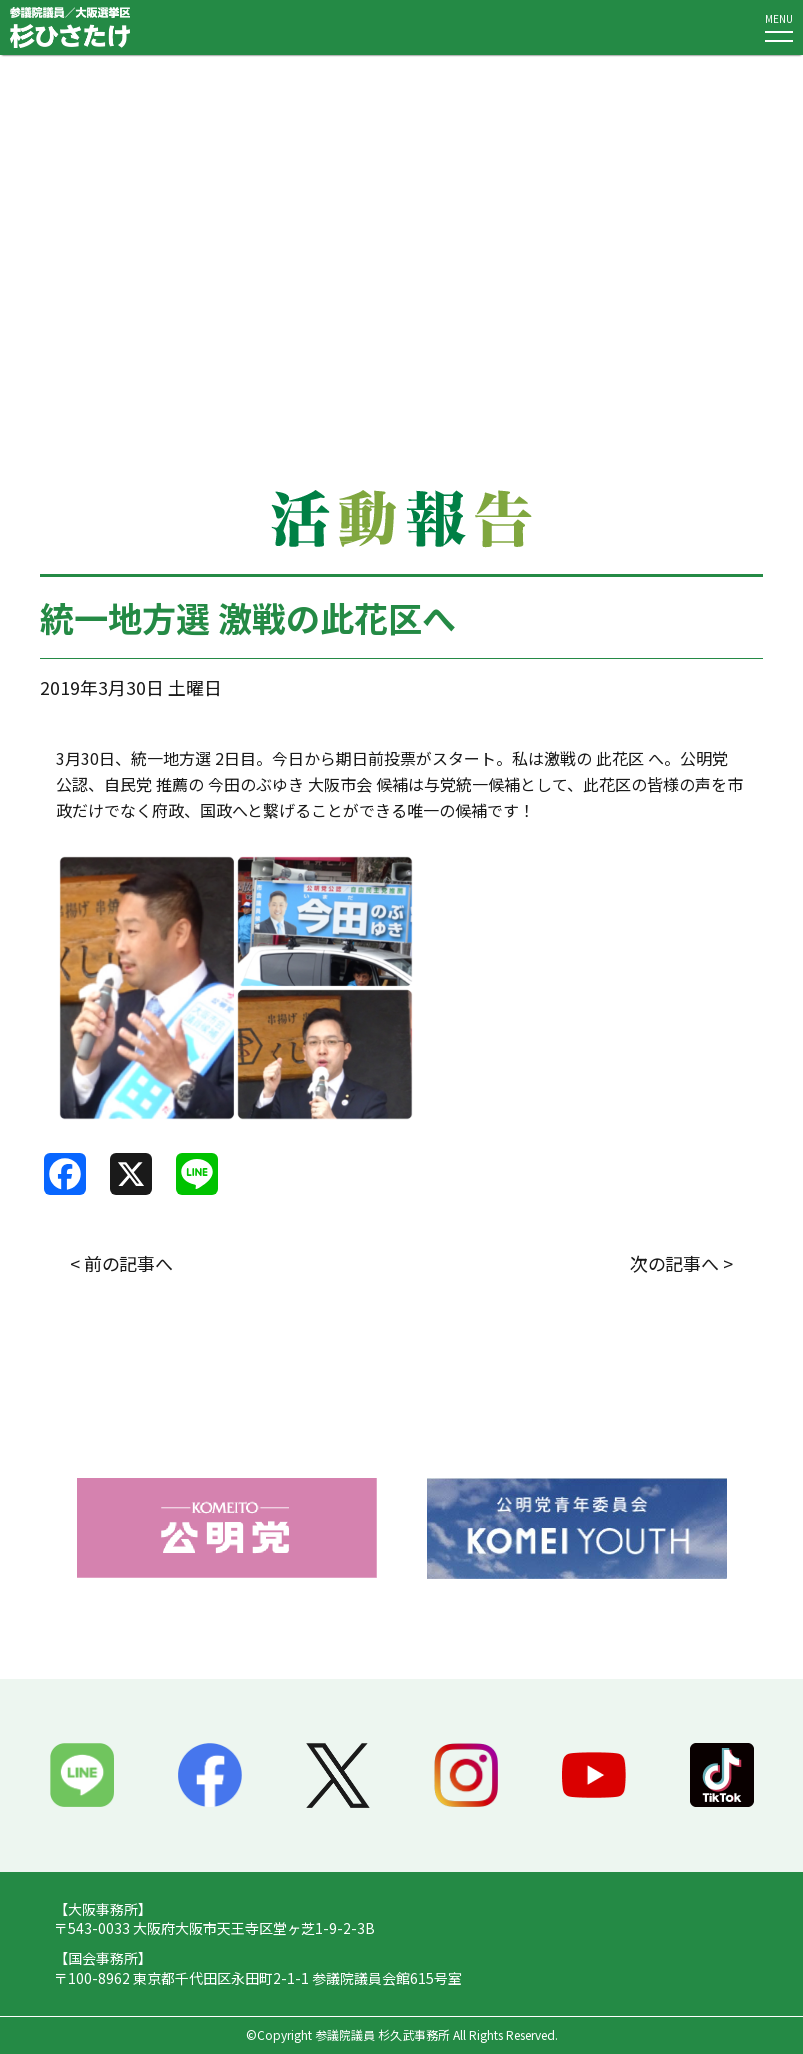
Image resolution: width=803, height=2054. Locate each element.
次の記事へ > (681, 1263)
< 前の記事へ (121, 1263)
